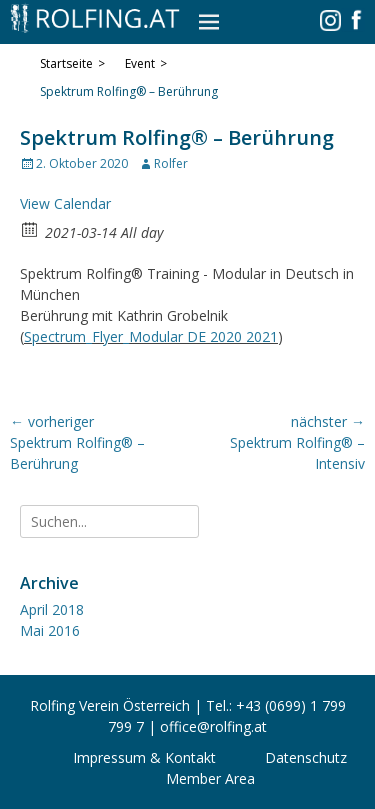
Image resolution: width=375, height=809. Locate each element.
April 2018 (52, 609)
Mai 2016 (50, 630)
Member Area (210, 778)
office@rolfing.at (213, 726)
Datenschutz (306, 757)
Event (146, 64)
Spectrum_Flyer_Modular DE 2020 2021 (151, 336)
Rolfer (171, 163)
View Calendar (65, 203)
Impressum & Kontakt (144, 757)
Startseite (72, 64)
